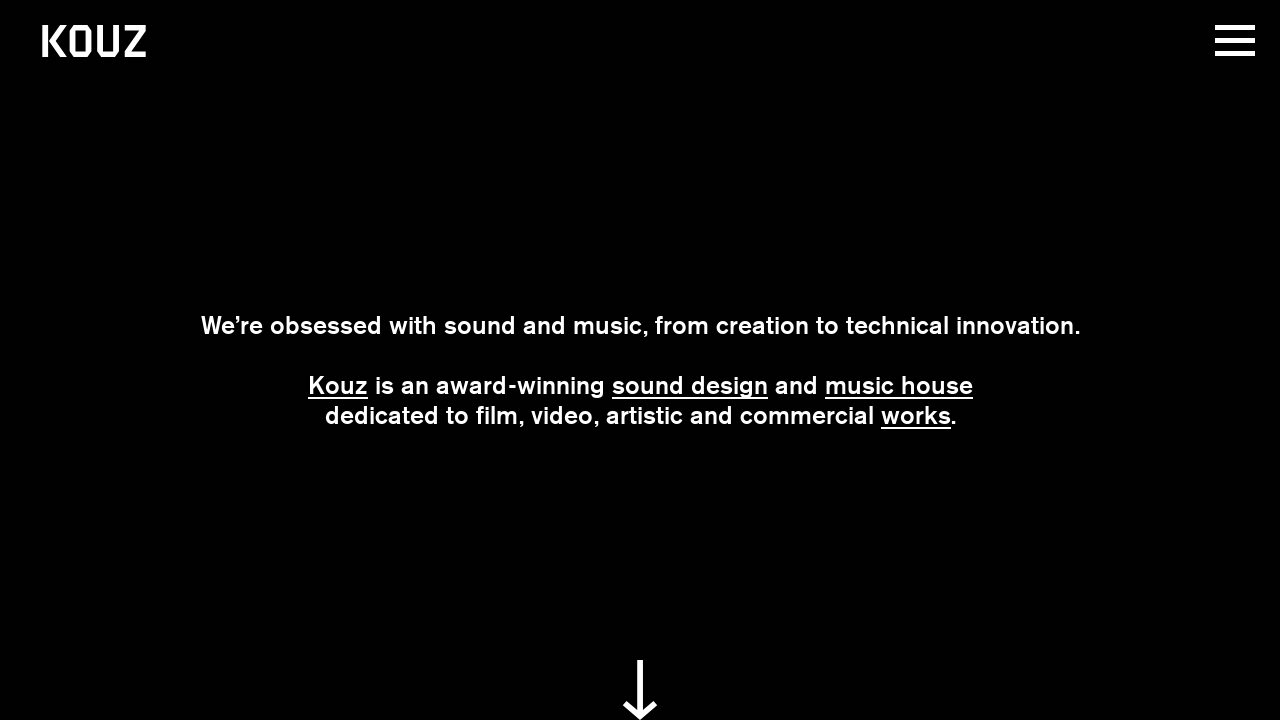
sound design (690, 385)
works (916, 415)
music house (899, 385)
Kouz (338, 385)
